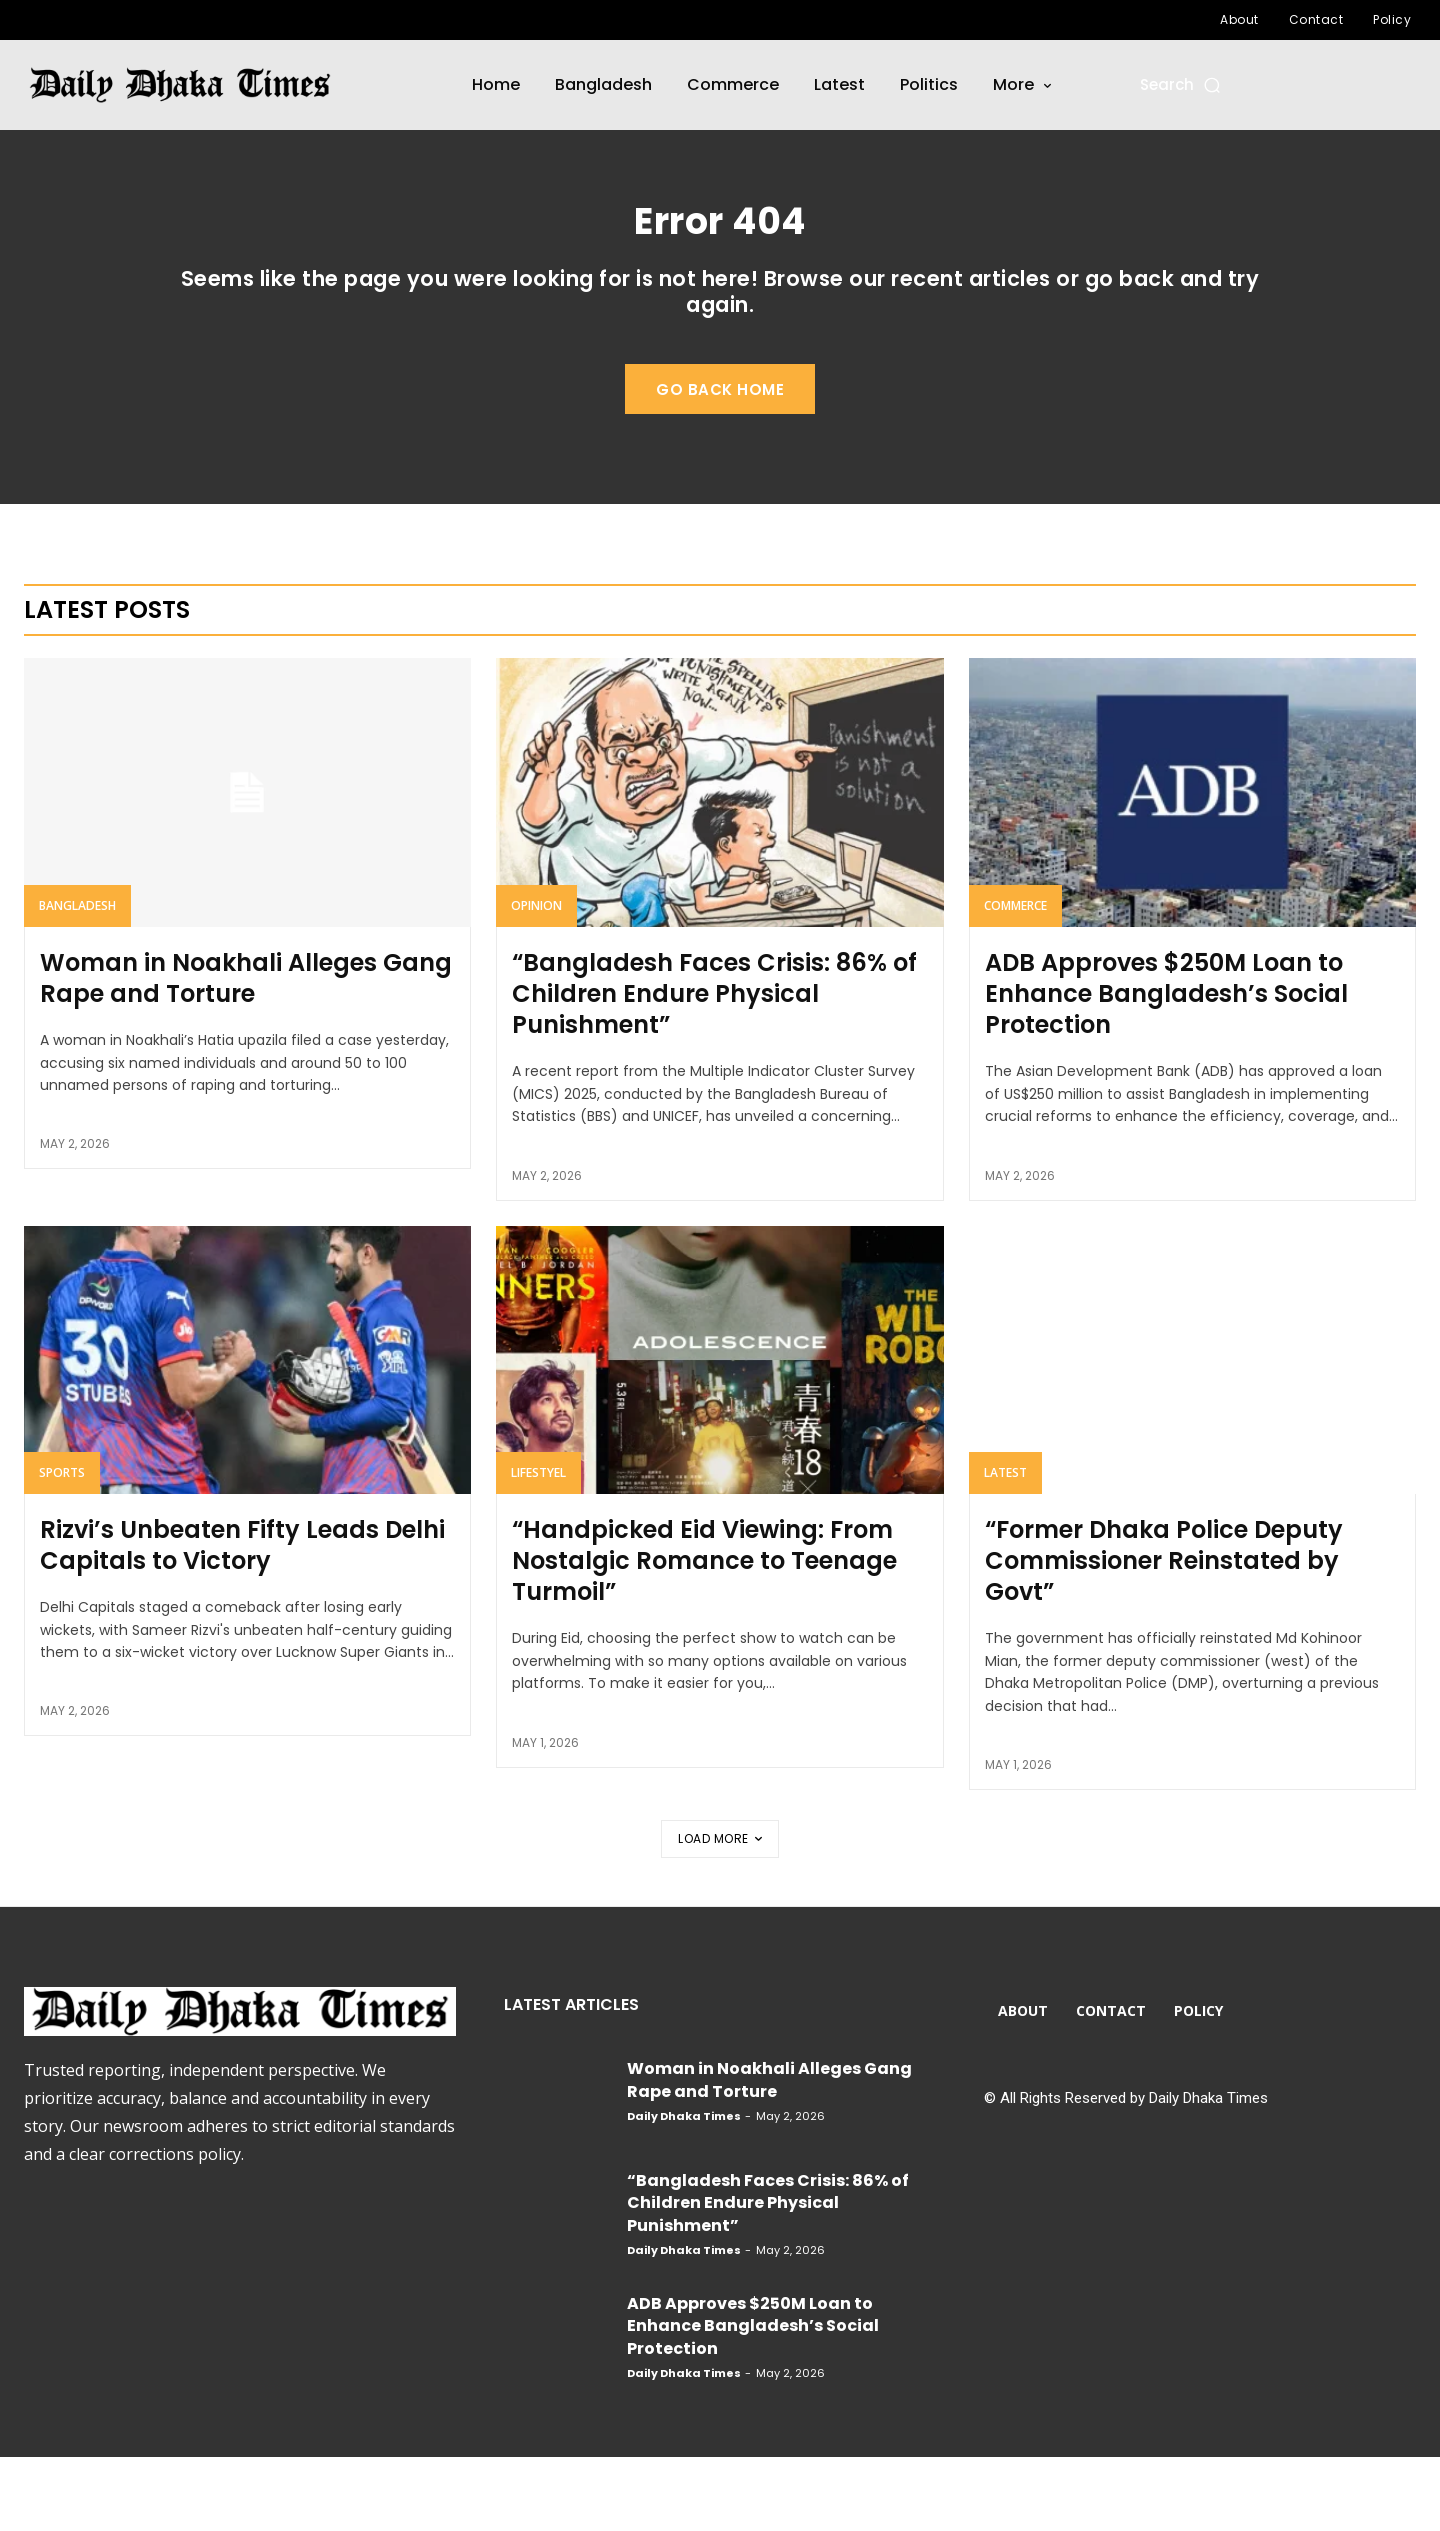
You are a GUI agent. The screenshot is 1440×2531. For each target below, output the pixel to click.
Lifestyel (538, 1546)
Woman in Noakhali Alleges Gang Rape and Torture (246, 1052)
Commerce (1015, 979)
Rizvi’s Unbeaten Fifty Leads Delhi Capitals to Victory (242, 1619)
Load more (720, 1912)
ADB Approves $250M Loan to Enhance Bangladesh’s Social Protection (1166, 1067)
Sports (62, 1546)
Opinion (536, 979)
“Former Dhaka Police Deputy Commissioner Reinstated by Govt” (1164, 1634)
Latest (1005, 1546)
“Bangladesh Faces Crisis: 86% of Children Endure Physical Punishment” (714, 1067)
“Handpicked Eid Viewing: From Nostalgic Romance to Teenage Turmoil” (704, 1634)
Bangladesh (77, 979)
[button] (1181, 84)
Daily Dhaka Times (684, 2190)
